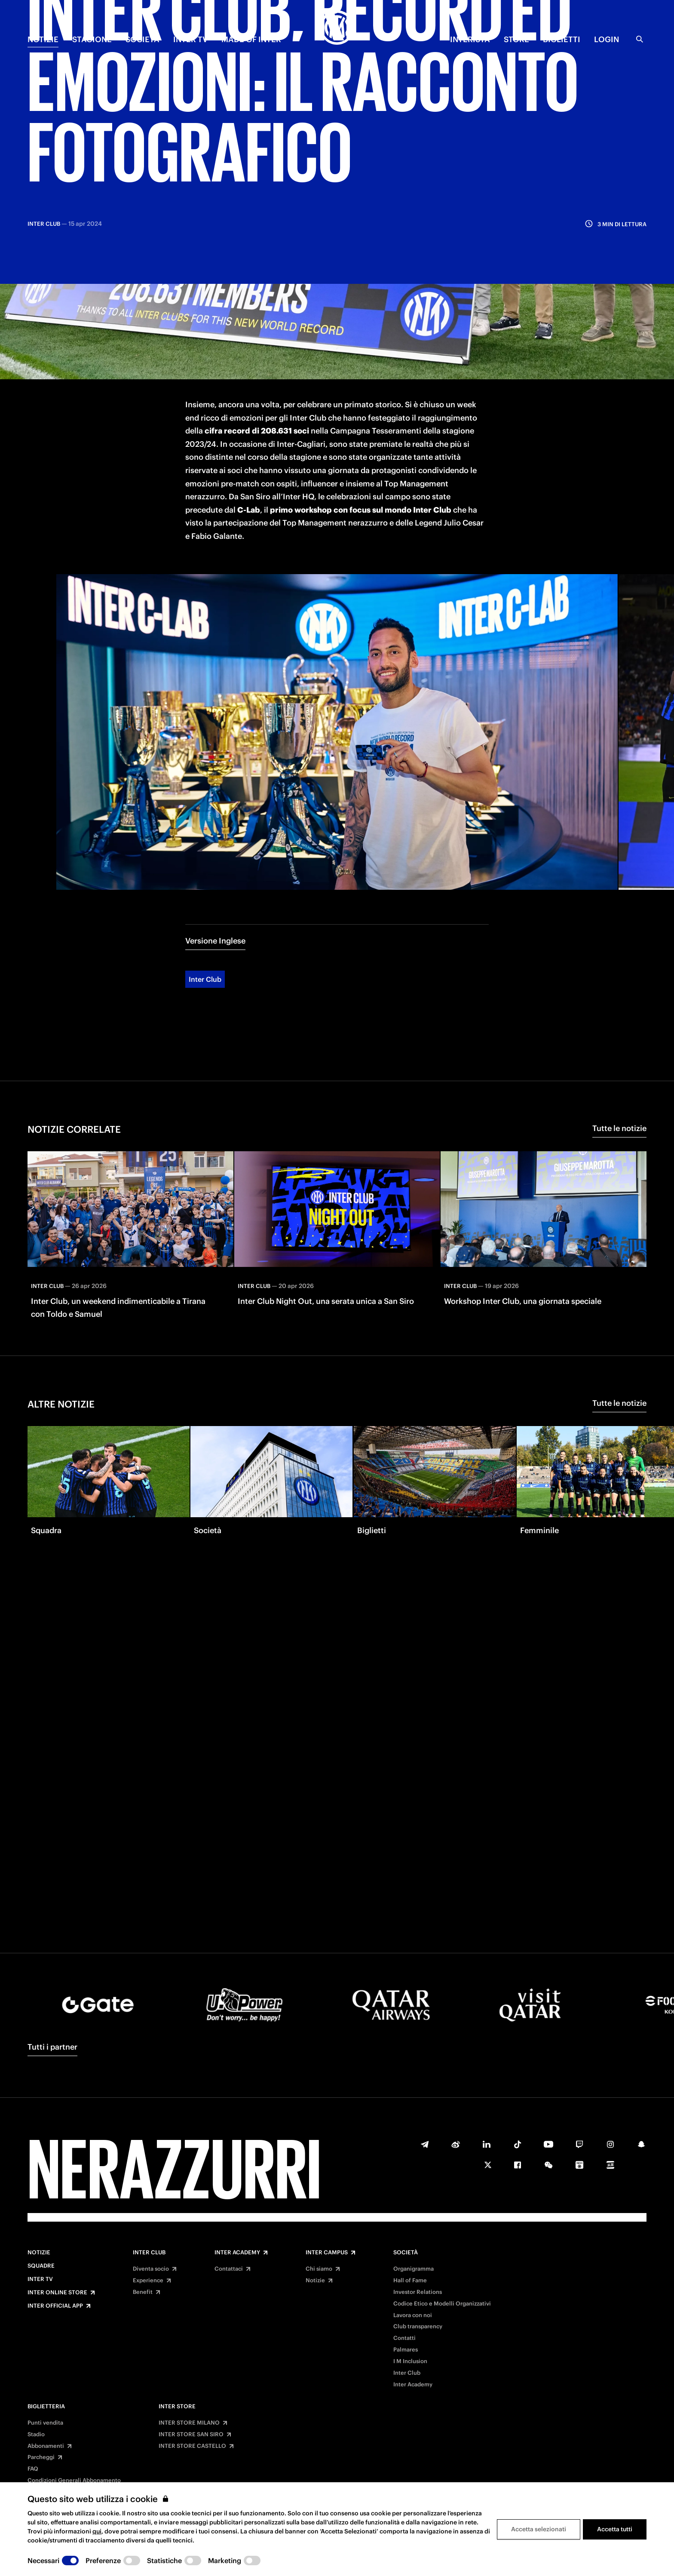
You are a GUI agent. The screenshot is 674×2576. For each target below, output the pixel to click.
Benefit (143, 2292)
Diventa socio (151, 2269)
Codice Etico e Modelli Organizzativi (442, 2303)
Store (516, 39)
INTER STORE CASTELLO (192, 2446)
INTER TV (190, 39)
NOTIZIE (43, 39)
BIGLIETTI (561, 39)
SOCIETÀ (142, 39)
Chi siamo (319, 2269)
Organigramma (413, 2269)
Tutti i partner (52, 2047)
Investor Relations (417, 2292)
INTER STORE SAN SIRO (191, 2434)
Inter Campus (327, 2252)
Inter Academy (237, 2252)
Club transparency (417, 2326)
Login (606, 39)
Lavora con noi (412, 2315)
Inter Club (205, 907)
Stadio (36, 2434)
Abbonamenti (46, 2446)
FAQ (33, 2468)
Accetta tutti (614, 2529)
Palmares (405, 2349)
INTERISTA (470, 39)
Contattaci (228, 2269)
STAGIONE (92, 39)
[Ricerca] (639, 39)
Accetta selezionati (538, 2529)
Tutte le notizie (619, 1056)
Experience (148, 2280)
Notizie (39, 2252)
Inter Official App (55, 2305)
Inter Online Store (57, 2292)
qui (96, 2531)
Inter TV (40, 2279)
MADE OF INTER (251, 39)
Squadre (41, 2265)
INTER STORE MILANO (189, 2422)
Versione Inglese (215, 868)
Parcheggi (41, 2457)
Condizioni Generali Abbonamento (74, 2480)
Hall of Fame (410, 2280)
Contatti (404, 2338)
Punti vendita (45, 2422)
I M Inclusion (410, 2361)
